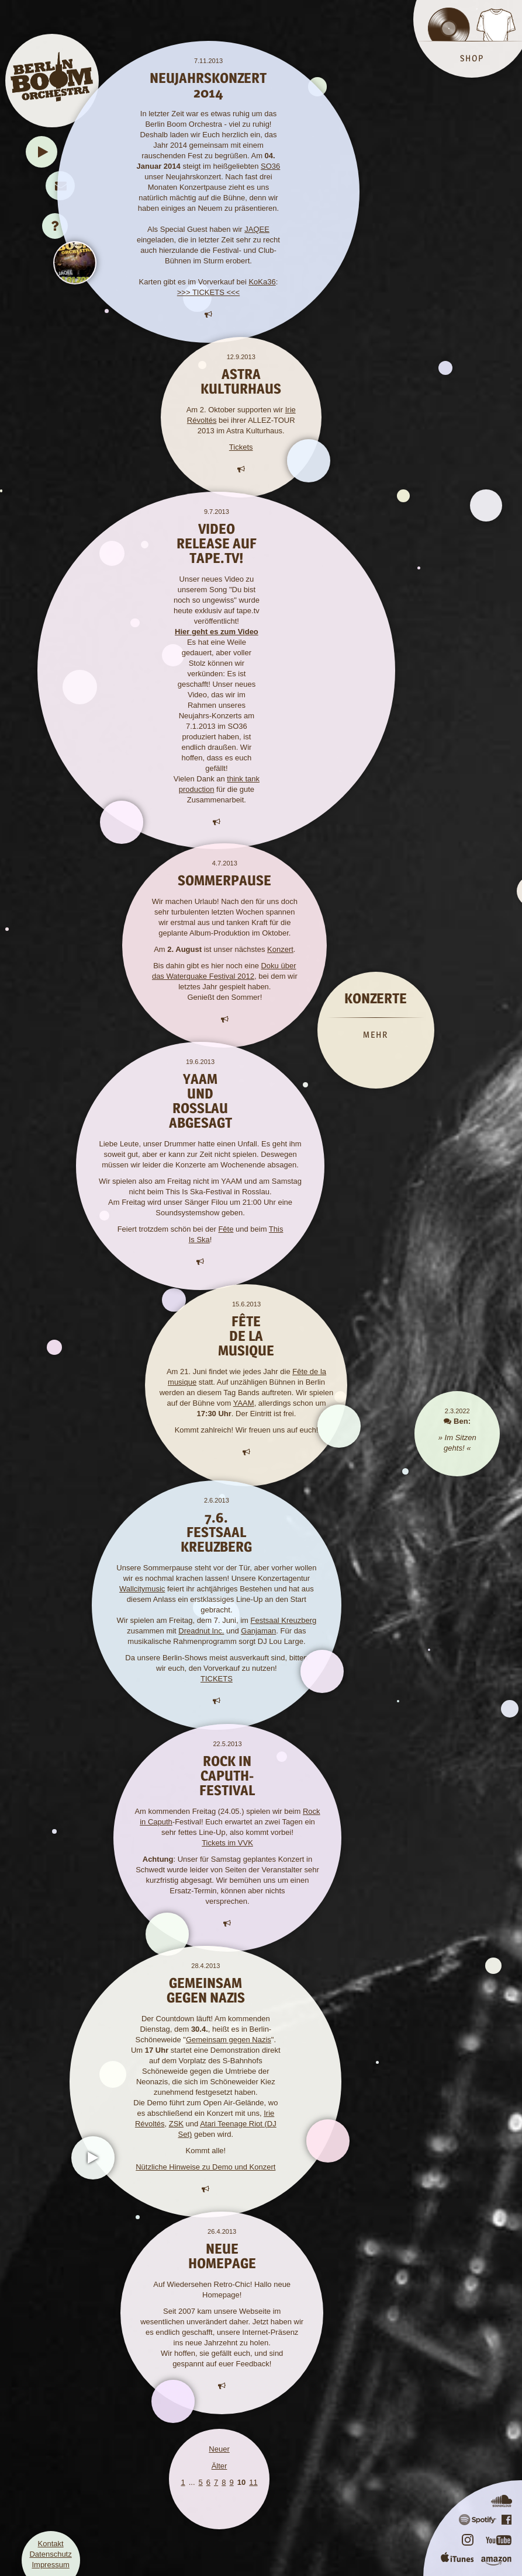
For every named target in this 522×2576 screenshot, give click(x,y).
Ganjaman (258, 1630)
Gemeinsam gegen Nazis (228, 2039)
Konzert (280, 949)
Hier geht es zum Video (216, 631)
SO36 (270, 166)
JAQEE (256, 229)
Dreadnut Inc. (201, 1630)
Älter (219, 2466)
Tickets (241, 447)
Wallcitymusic (142, 1588)
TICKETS (216, 1678)
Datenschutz (50, 2554)
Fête (225, 1229)
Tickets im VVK (227, 1842)
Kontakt (51, 2543)
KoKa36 (261, 281)
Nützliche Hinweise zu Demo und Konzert (205, 2167)
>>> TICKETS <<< (208, 292)
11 (253, 2482)
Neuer (219, 2449)
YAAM (243, 1403)
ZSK (176, 2123)
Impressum (50, 2564)
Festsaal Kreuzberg (284, 1620)
